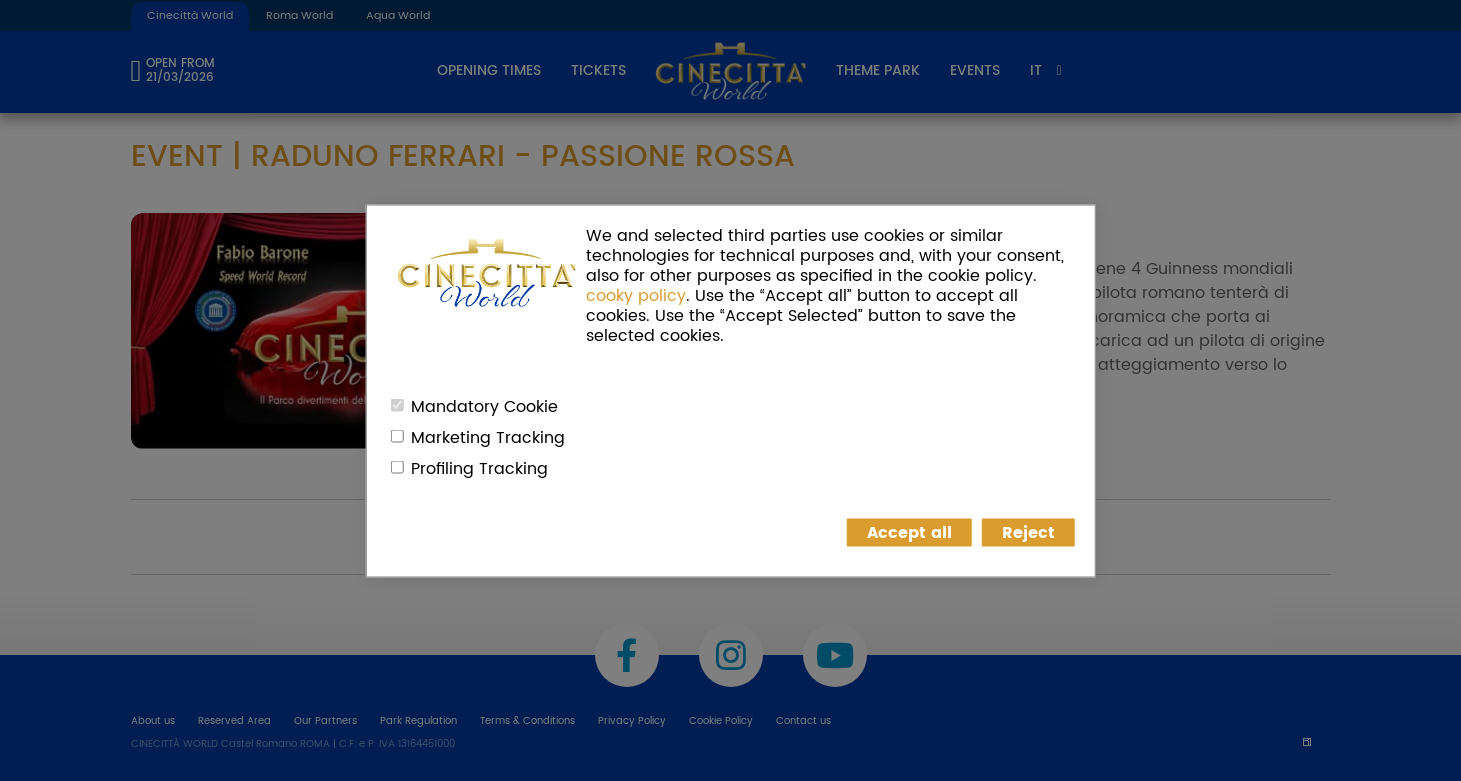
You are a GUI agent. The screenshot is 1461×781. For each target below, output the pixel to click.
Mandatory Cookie (484, 406)
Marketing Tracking (488, 437)
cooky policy (636, 295)
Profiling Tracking (479, 468)
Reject (1028, 532)
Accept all (909, 532)
